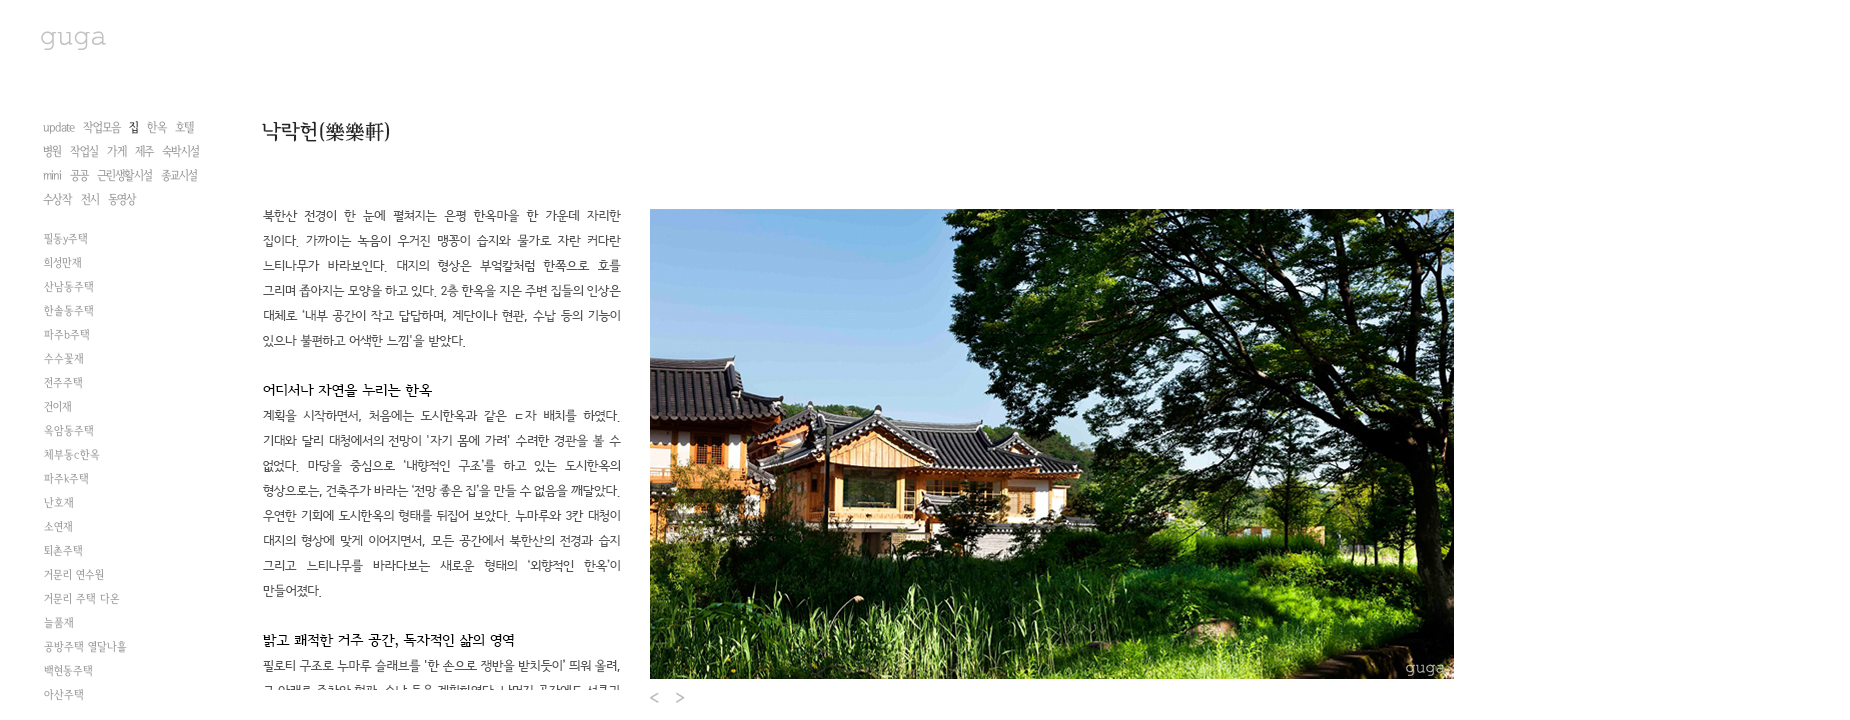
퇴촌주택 (63, 551)
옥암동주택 (69, 431)
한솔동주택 (69, 311)
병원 (52, 151)
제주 (144, 151)
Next (681, 697)
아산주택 (64, 695)
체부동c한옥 (72, 455)
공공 (79, 175)
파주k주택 (66, 479)
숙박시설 (180, 151)
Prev (655, 697)
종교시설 (179, 175)
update (58, 127)
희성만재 (63, 263)
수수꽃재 (64, 359)
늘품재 (59, 623)
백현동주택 (68, 671)
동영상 (122, 199)
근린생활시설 (124, 175)
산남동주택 (69, 287)
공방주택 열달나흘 (85, 647)
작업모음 (101, 127)
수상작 (57, 199)
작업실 (84, 151)
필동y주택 (66, 239)
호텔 (184, 127)
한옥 (156, 127)
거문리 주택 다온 (82, 599)
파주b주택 (67, 335)
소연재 (58, 527)
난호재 (59, 503)
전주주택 (63, 383)
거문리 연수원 (74, 575)
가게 (116, 151)
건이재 (58, 407)
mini (52, 175)
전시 (90, 199)
